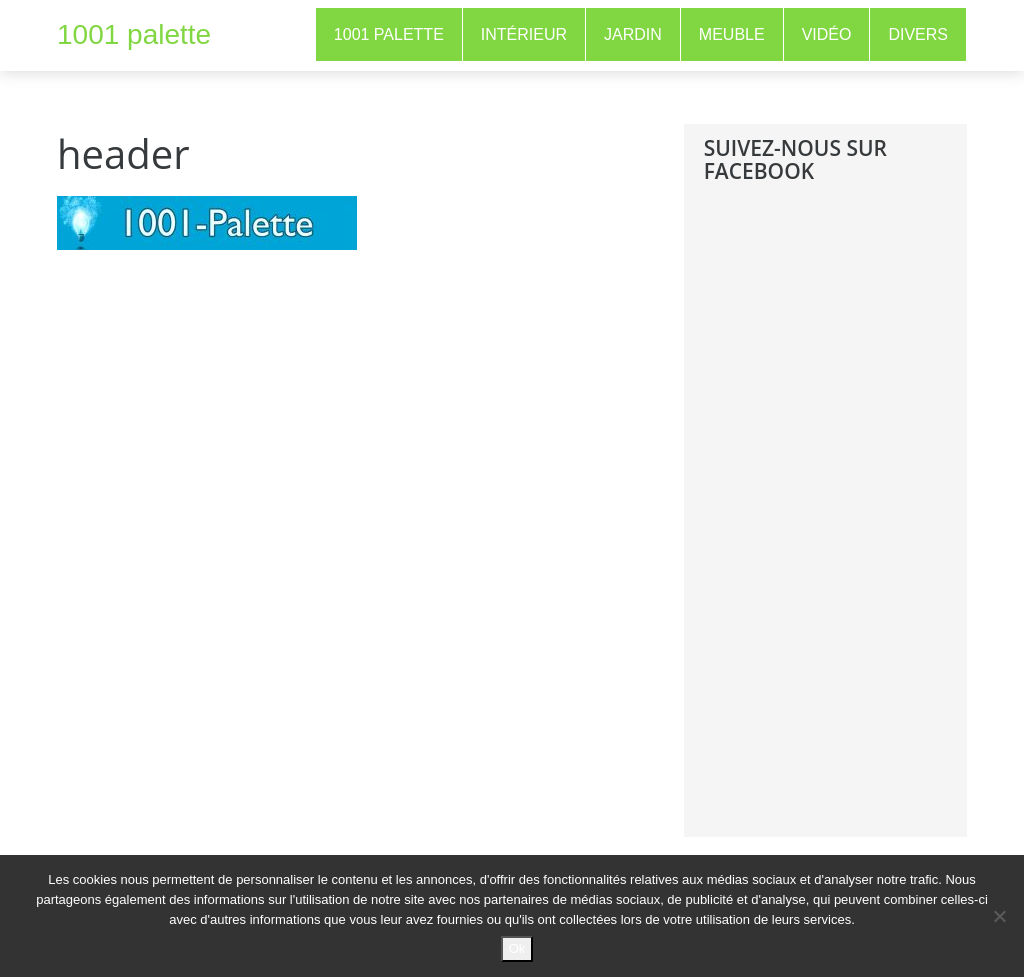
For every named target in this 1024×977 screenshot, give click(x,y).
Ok (517, 948)
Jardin (633, 34)
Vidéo (827, 34)
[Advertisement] (854, 525)
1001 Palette (389, 34)
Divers (918, 34)
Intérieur (524, 34)
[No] (999, 916)
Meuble (732, 34)
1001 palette (134, 34)
